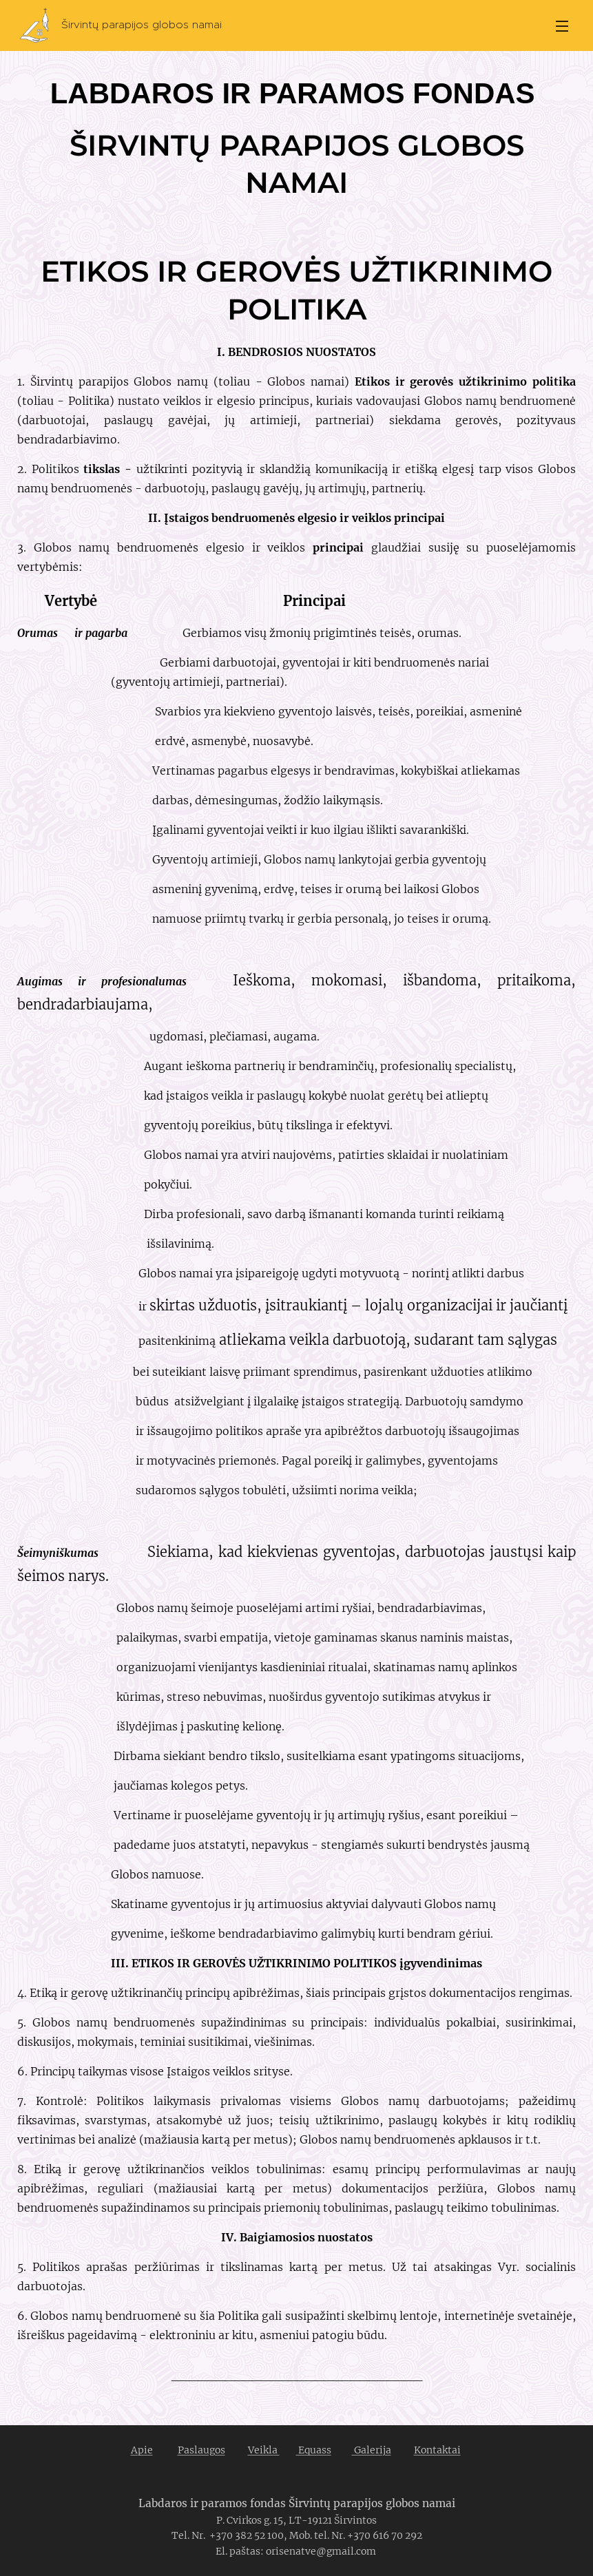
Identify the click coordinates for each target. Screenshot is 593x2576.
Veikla (264, 2450)
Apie (142, 2450)
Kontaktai (437, 2450)
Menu (562, 26)
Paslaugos (201, 2450)
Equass (313, 2450)
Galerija (371, 2450)
